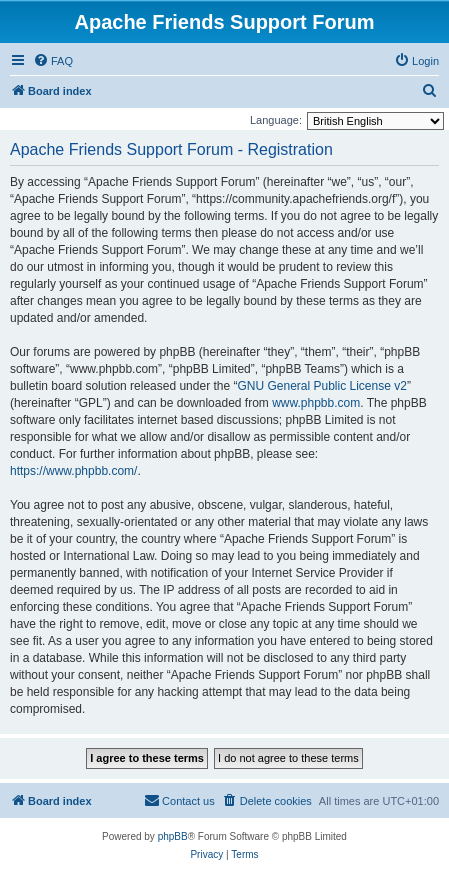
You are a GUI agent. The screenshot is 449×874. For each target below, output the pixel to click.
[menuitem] (53, 61)
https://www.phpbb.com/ (73, 471)
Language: (276, 120)
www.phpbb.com (316, 403)
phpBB (173, 836)
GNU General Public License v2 (321, 386)
